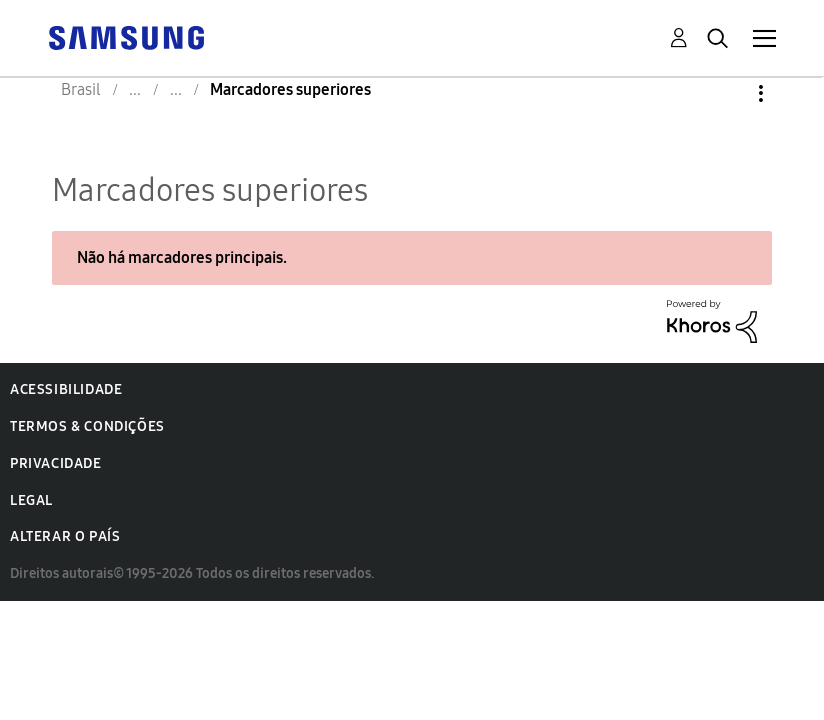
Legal (31, 500)
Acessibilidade (66, 389)
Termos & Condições (87, 426)
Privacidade (56, 463)
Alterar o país (65, 536)
